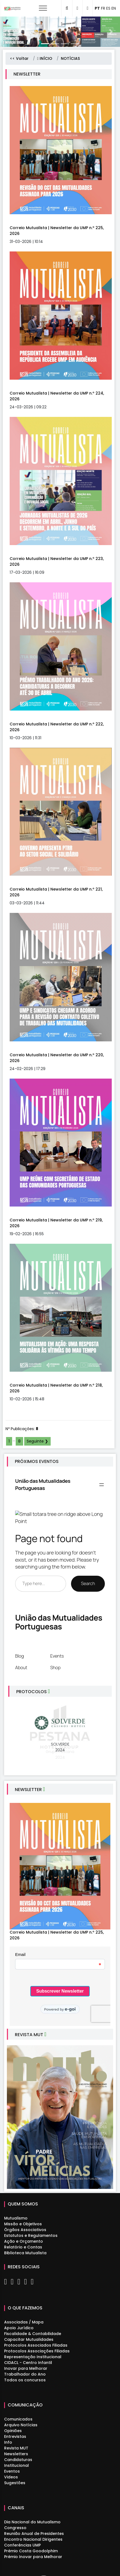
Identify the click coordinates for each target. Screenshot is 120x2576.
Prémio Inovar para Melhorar (33, 2556)
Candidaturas (18, 2459)
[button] (9, 32)
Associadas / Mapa (23, 2322)
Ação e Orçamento (23, 2241)
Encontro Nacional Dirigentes (33, 2539)
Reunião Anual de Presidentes (34, 2533)
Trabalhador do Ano (25, 2374)
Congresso (15, 2528)
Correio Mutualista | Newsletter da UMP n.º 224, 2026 (57, 396)
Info (8, 2442)
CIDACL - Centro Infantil (28, 2362)
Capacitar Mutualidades (28, 2339)
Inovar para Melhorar (25, 2368)
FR (103, 8)
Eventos (12, 2471)
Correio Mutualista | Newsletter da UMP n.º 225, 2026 (57, 230)
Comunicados (18, 2419)
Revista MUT (16, 2448)
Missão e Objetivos (23, 2224)
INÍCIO (44, 58)
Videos (11, 2477)
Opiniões (13, 2430)
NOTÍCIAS (70, 58)
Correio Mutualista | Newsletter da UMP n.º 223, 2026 (57, 561)
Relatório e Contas (23, 2247)
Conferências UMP (22, 2545)
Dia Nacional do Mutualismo (32, 2522)
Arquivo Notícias (20, 2425)
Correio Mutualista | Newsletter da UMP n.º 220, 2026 (57, 1057)
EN (113, 8)
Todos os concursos (25, 2380)
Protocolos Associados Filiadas (35, 2345)
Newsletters (16, 2454)
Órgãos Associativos (25, 2229)
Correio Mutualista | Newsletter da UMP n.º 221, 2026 (56, 892)
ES (108, 8)
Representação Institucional (32, 2357)
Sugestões (14, 2483)
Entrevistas (15, 2436)
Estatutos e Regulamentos (31, 2235)
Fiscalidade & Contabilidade (32, 2333)
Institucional (16, 2465)
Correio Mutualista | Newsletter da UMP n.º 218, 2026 (56, 1388)
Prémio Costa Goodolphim (31, 2551)
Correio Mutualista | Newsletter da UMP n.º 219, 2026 (56, 1223)
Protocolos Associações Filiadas (37, 2351)
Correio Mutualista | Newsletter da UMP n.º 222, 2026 (57, 727)
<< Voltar (19, 58)
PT (97, 8)
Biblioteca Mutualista (25, 2253)
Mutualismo (16, 2218)
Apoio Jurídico (19, 2328)
